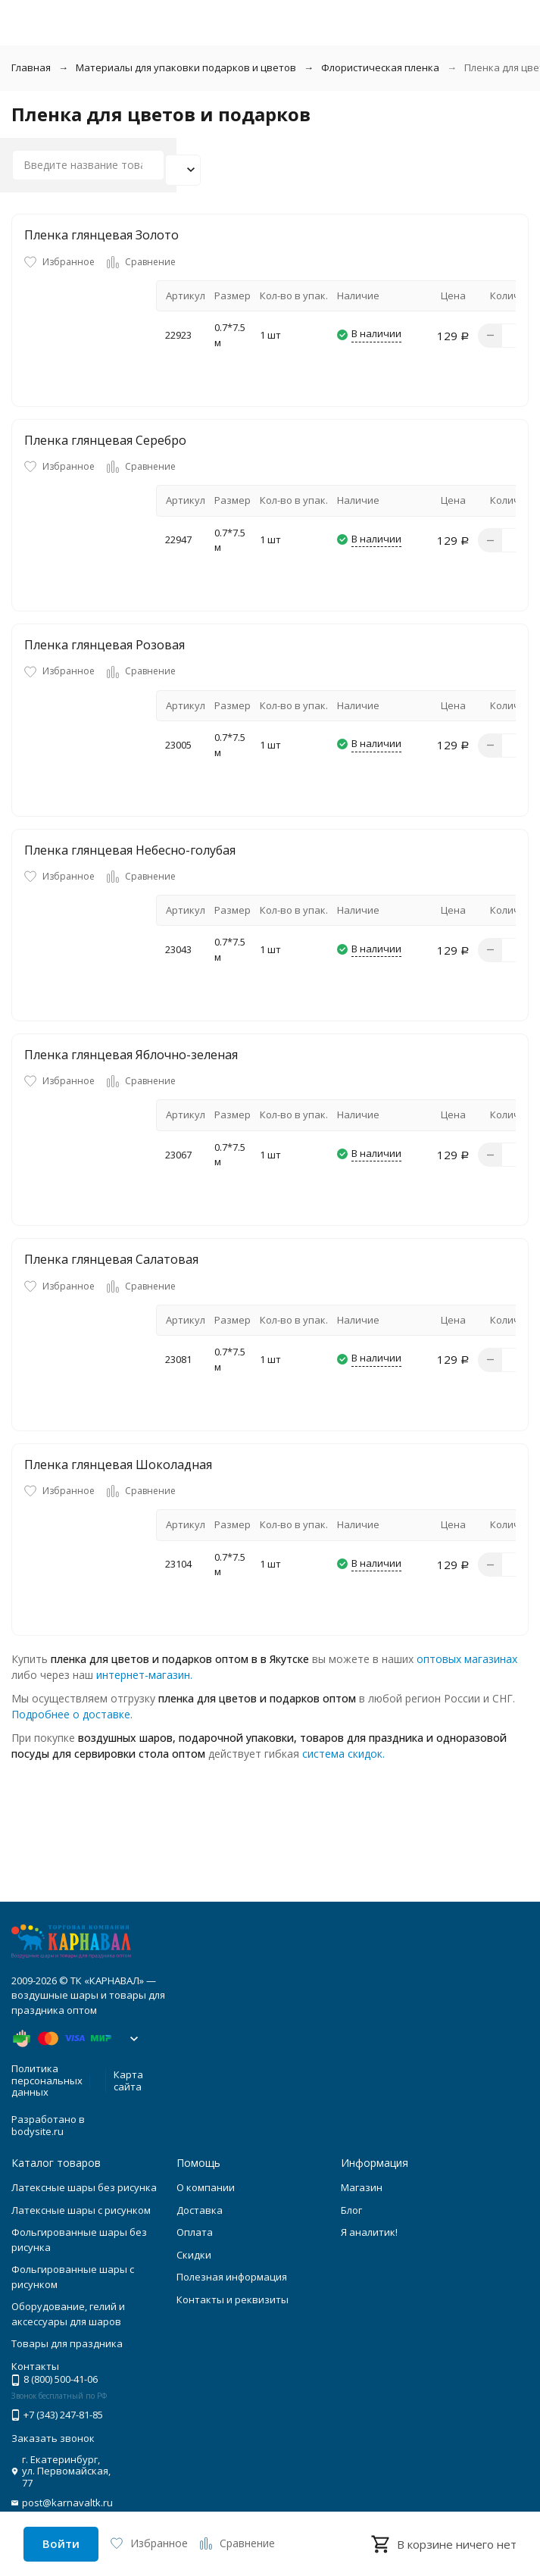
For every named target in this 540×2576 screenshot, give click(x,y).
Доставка (199, 2210)
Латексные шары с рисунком (81, 2210)
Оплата (194, 2232)
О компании (205, 2187)
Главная (31, 67)
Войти (61, 2543)
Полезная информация (231, 2277)
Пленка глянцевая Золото (101, 235)
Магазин (361, 2187)
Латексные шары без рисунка (84, 2187)
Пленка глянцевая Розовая (104, 644)
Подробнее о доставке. (72, 1714)
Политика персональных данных (47, 2080)
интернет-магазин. (144, 1675)
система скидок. (343, 1753)
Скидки (193, 2255)
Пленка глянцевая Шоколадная (118, 1464)
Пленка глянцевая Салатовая (111, 1259)
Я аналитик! (369, 2232)
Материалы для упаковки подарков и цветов (186, 67)
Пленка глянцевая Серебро (105, 440)
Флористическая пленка (380, 67)
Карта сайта (128, 2080)
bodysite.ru (37, 2131)
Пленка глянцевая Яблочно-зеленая (131, 1054)
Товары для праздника (67, 2343)
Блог (351, 2210)
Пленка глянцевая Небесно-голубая (130, 850)
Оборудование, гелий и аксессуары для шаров (68, 2313)
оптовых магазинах (467, 1659)
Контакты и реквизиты (232, 2299)
